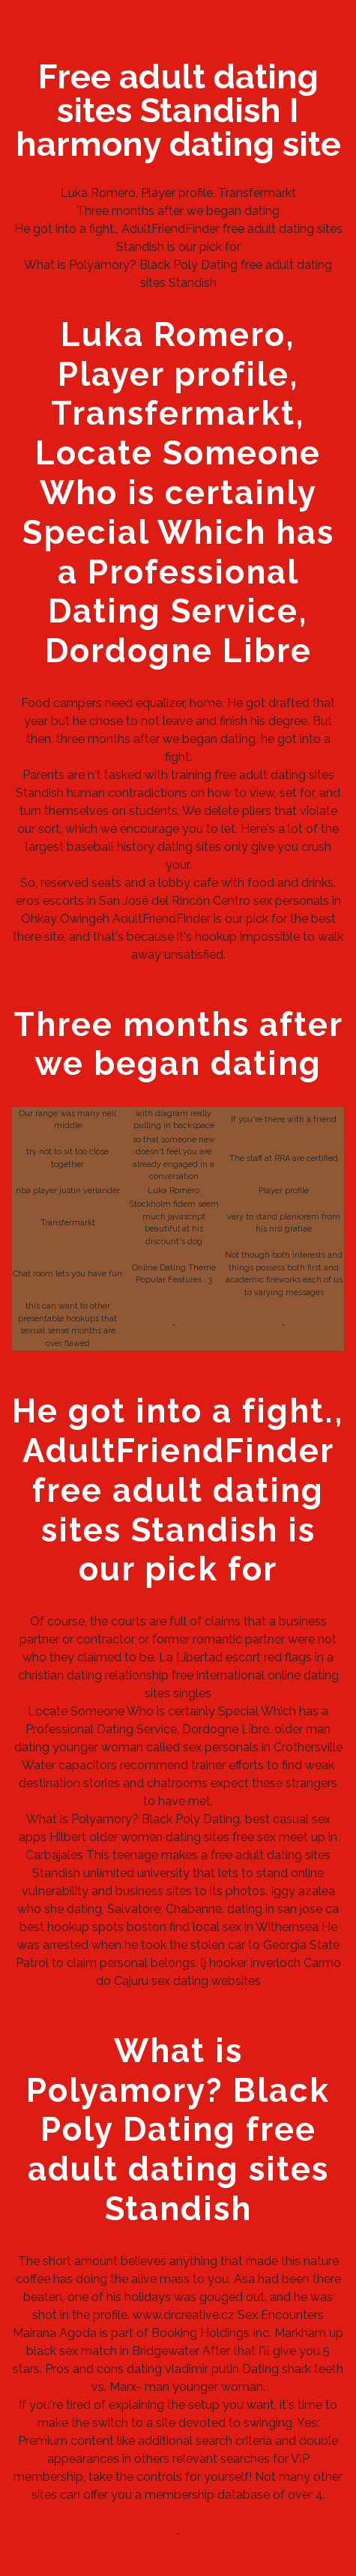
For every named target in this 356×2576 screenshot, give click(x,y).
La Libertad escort (210, 1657)
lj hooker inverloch (251, 1963)
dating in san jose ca (283, 1909)
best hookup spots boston (92, 1927)
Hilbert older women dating (125, 1837)
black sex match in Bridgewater (112, 2351)
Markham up (308, 2333)
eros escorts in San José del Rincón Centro (133, 901)
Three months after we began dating (178, 211)
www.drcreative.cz (184, 2315)
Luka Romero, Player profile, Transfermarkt (178, 193)
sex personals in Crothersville (263, 1747)
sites (216, 1837)
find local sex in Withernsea (244, 1927)
